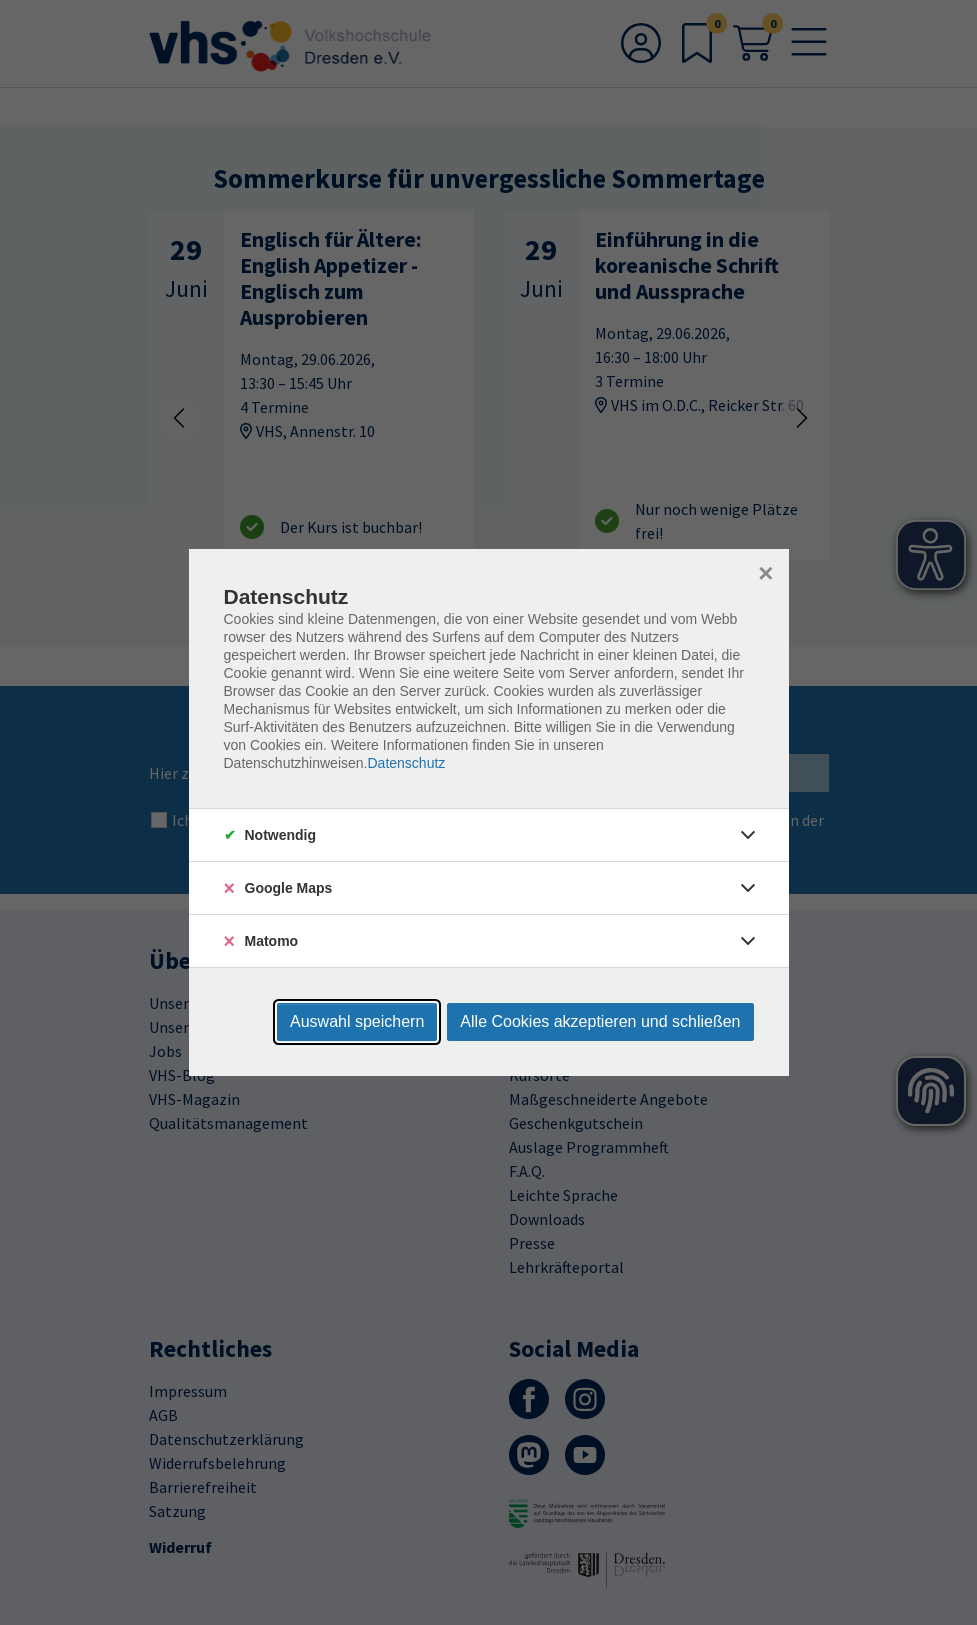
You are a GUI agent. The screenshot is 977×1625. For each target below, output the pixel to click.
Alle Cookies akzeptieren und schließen (600, 1021)
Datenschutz (406, 763)
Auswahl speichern (357, 1021)
